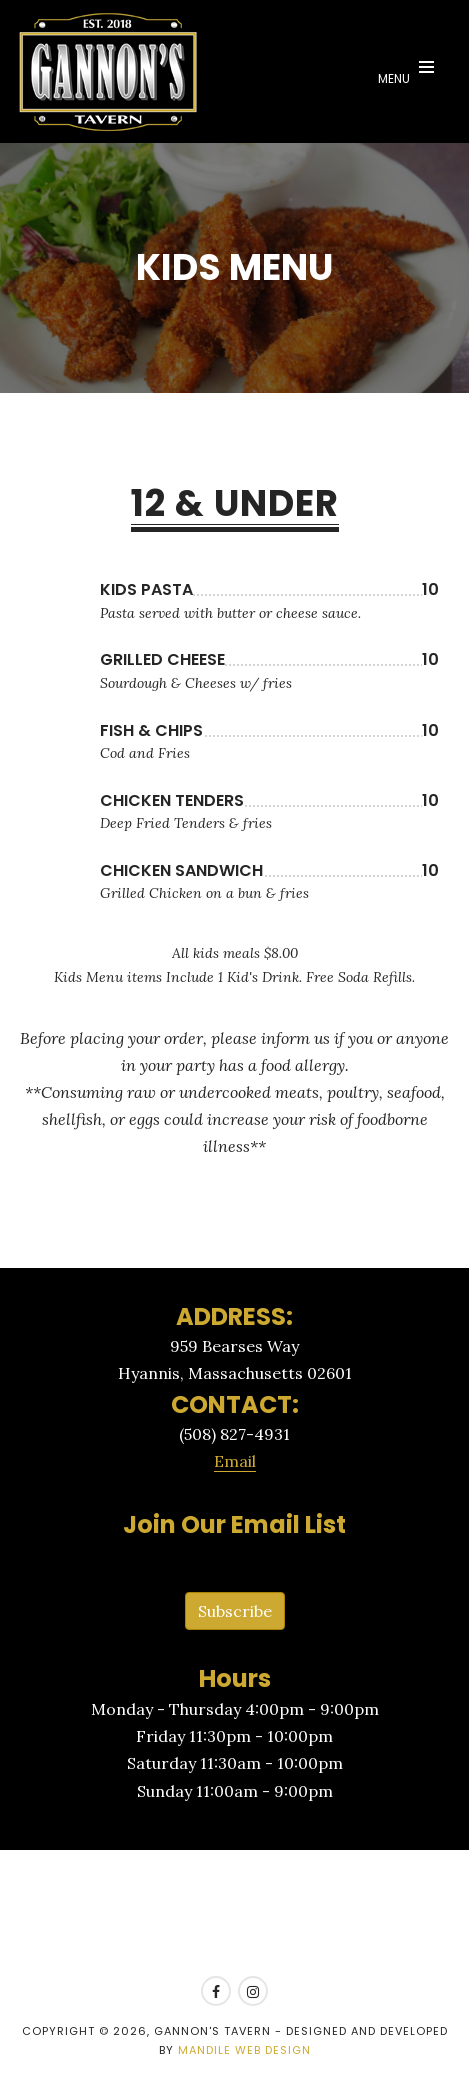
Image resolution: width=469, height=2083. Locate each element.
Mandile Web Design (244, 2050)
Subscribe (235, 1611)
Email (235, 1461)
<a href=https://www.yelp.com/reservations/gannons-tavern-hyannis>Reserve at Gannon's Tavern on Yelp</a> (234, 1914)
